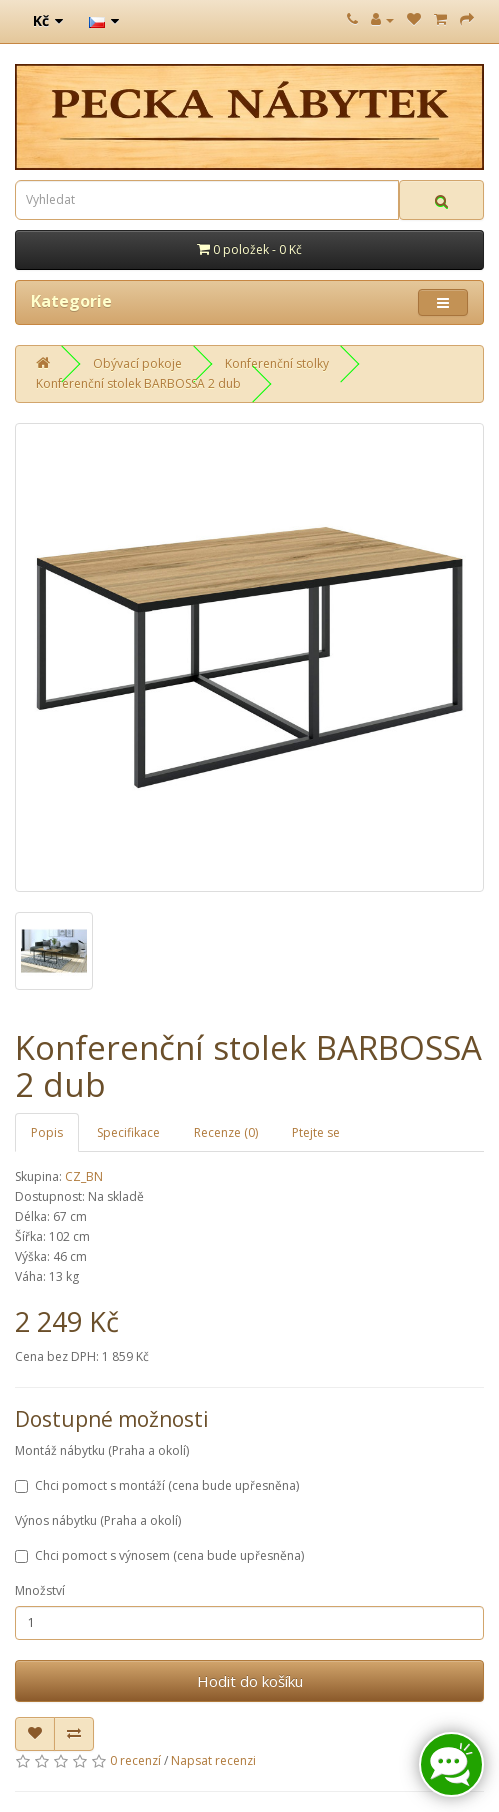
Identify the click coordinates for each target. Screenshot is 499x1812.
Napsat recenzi (213, 1760)
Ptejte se (316, 1132)
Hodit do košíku (250, 1681)
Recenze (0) (226, 1132)
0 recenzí (135, 1760)
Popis (47, 1132)
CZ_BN (84, 1176)
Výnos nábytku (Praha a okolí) (98, 1520)
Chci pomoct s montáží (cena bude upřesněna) (157, 1485)
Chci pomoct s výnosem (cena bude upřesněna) (159, 1555)
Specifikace (128, 1132)
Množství (40, 1590)
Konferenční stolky (277, 363)
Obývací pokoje (137, 363)
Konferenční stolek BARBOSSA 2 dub (138, 383)
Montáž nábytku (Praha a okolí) (102, 1450)
